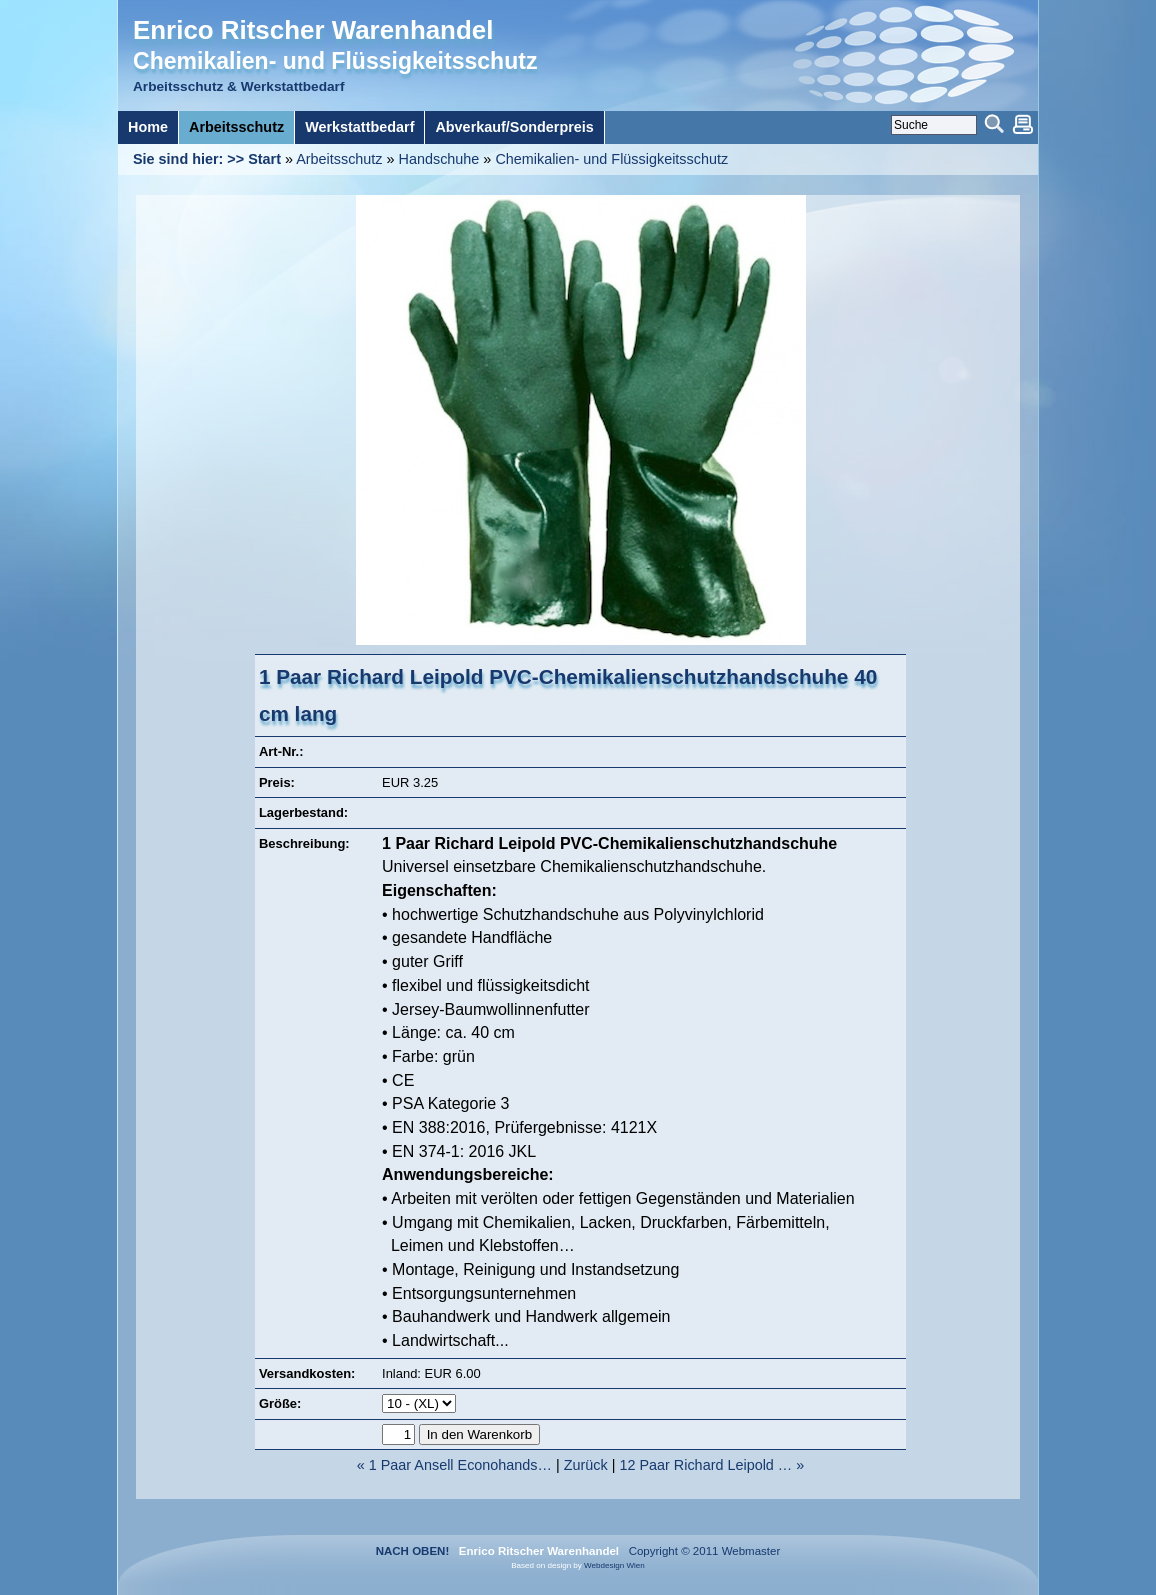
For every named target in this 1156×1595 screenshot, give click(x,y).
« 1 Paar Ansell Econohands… (454, 1465)
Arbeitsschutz (339, 159)
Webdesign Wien (614, 1565)
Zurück (586, 1465)
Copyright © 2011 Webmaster (701, 1551)
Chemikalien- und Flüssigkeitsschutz (611, 159)
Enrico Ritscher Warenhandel (313, 30)
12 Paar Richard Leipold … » (711, 1465)
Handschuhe (439, 159)
